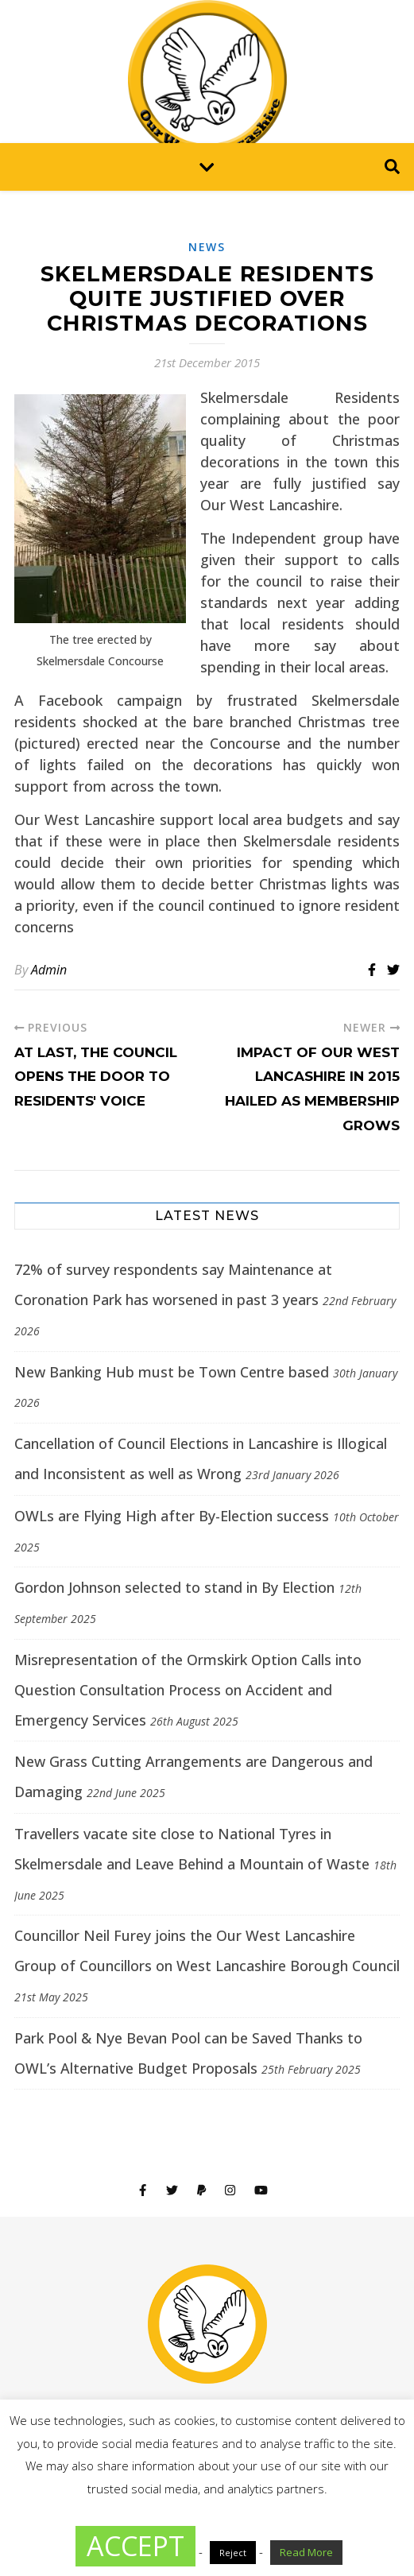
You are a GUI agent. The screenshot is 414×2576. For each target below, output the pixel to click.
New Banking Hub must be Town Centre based (171, 1371)
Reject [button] (232, 2553)
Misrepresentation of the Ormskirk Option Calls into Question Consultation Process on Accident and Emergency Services (188, 1690)
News (207, 246)
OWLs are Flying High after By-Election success (171, 1515)
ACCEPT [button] (135, 2546)
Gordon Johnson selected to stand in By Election (174, 1587)
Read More (306, 2552)
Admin (49, 969)
